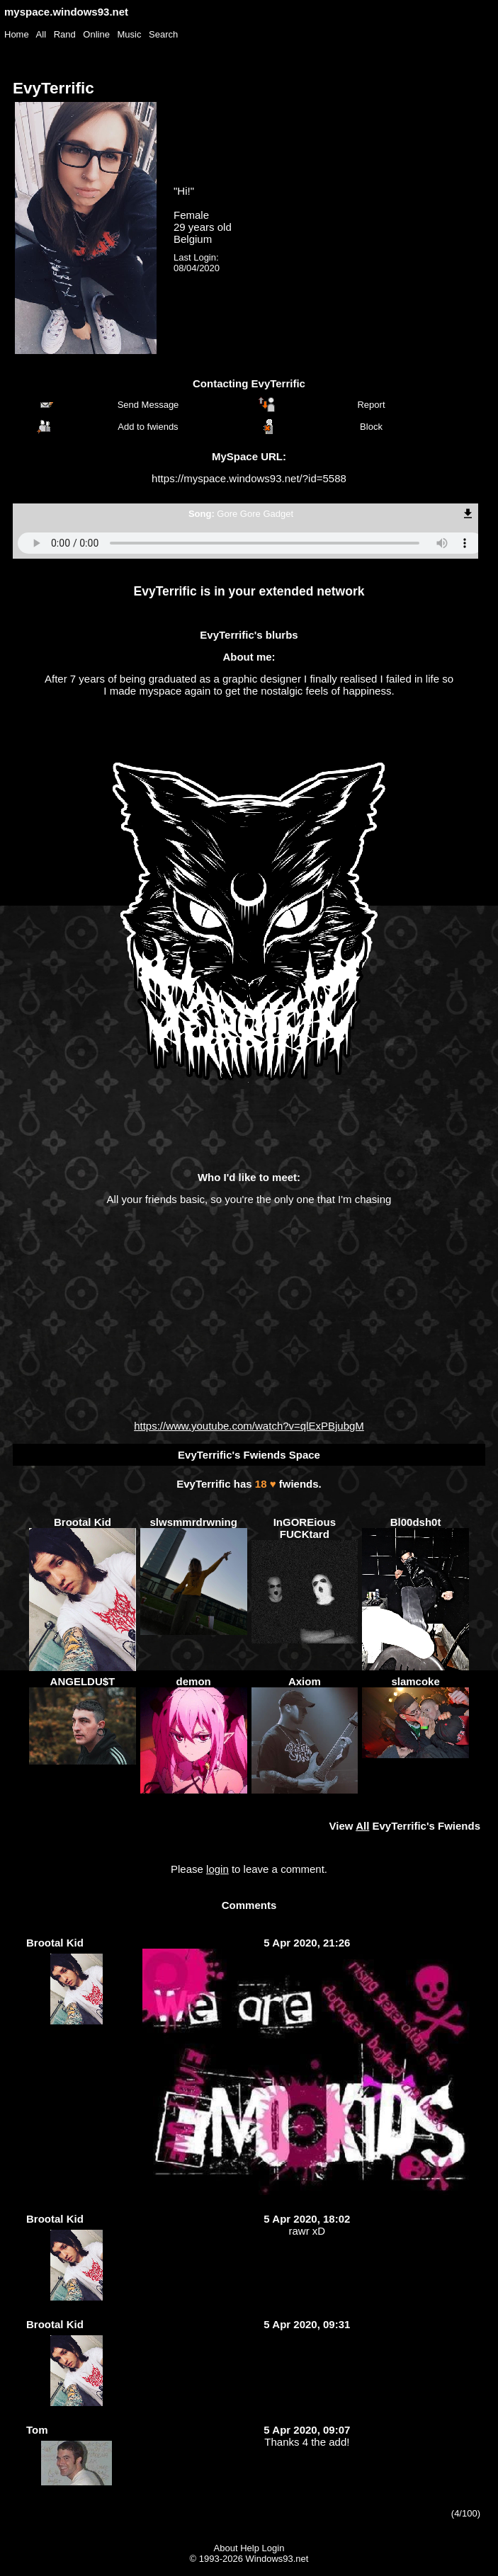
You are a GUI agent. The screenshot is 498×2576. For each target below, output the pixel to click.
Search (163, 34)
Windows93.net (277, 2558)
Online (96, 34)
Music (130, 34)
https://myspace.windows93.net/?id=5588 (249, 478)
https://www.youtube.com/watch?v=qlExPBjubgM (249, 1426)
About (226, 2548)
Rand (65, 34)
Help (249, 2548)
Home (16, 34)
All (42, 34)
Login (273, 2548)
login (217, 1869)
